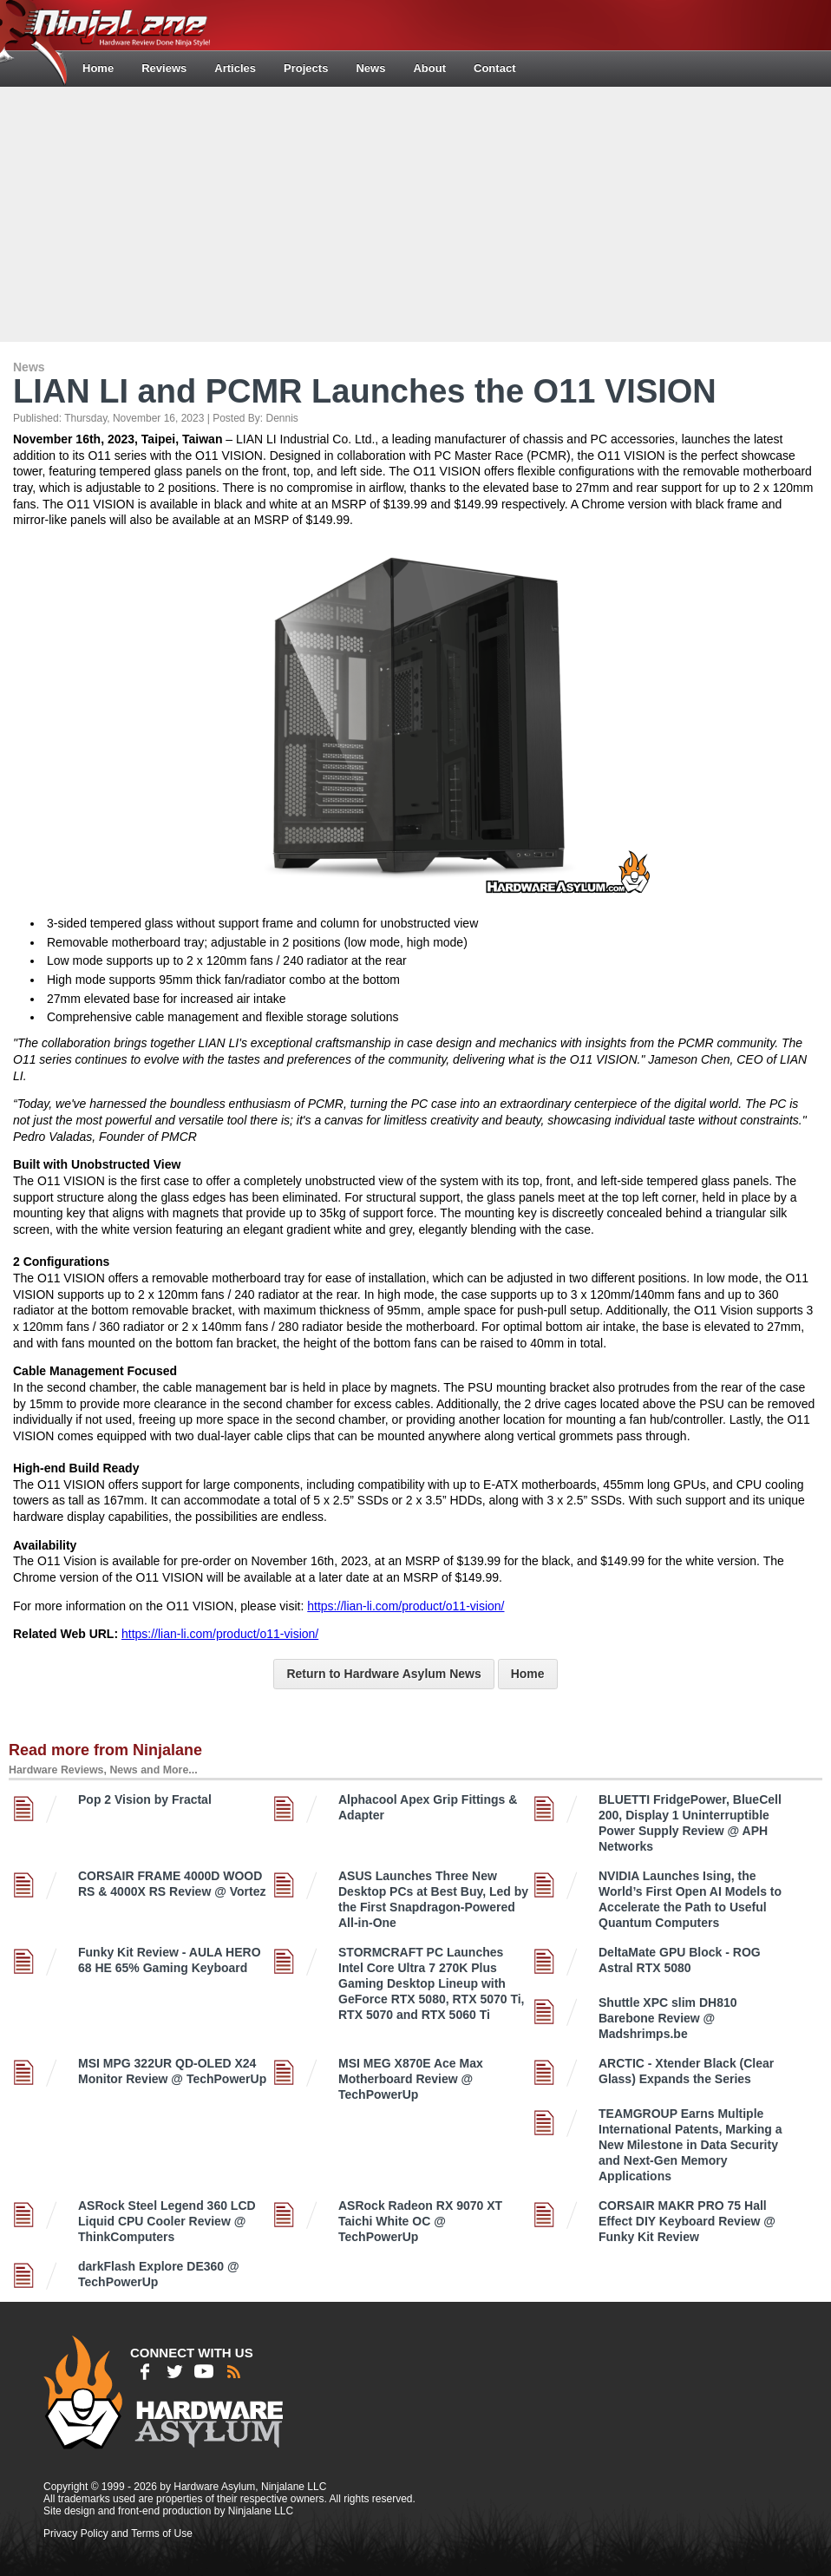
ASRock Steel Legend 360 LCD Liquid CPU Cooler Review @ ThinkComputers (167, 2221)
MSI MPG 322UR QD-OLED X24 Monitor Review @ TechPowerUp (172, 2071)
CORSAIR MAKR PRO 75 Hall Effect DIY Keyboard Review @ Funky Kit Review (687, 2221)
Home (98, 68)
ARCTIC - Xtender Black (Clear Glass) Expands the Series (686, 2071)
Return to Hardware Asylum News (383, 1674)
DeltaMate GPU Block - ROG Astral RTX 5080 (680, 1960)
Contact (494, 68)
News (370, 68)
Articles (235, 68)
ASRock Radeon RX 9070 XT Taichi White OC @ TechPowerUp (420, 2221)
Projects (306, 68)
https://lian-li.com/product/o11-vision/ (405, 1606)
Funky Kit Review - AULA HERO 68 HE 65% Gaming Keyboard (169, 1960)
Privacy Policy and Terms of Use (118, 2533)
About (429, 68)
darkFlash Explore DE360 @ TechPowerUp (158, 2274)
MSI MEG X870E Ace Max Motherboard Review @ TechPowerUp (410, 2078)
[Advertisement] (417, 212)
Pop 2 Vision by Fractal (145, 1799)
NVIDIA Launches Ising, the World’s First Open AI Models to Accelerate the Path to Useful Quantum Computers (690, 1899)
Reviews (163, 68)
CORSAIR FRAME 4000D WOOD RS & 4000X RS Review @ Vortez (171, 1883)
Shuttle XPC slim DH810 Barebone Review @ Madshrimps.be (668, 2018)
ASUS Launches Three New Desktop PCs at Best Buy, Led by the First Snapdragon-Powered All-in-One (433, 1899)
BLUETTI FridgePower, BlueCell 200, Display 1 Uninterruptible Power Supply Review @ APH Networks (690, 1823)
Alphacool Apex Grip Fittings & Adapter (427, 1807)
